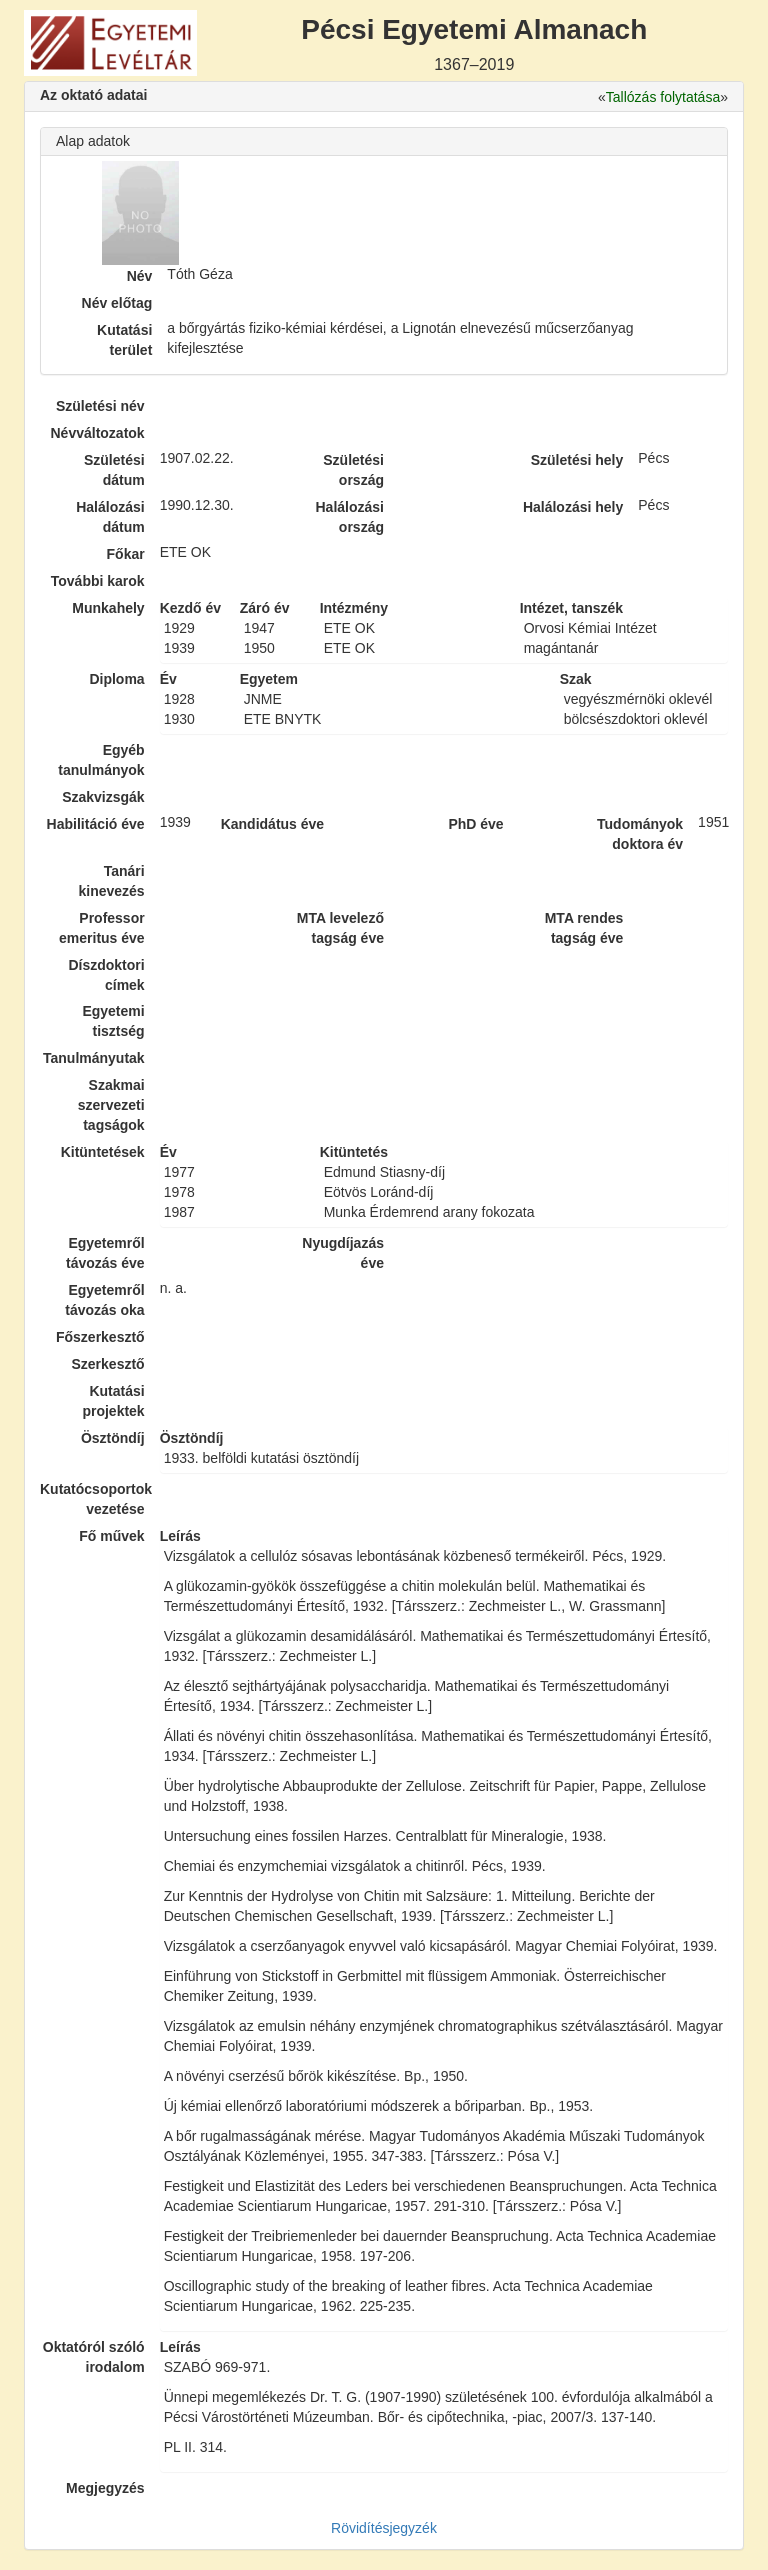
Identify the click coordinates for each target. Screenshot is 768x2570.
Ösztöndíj (113, 1438)
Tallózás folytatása (663, 97)
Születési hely (577, 460)
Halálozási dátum (110, 517)
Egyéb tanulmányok (101, 760)
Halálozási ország (349, 517)
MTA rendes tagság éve (584, 928)
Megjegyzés (105, 2488)
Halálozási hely (573, 507)
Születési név (100, 406)
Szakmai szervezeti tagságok (111, 1105)
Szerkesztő (108, 1364)
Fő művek (111, 1536)
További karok (98, 581)
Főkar (126, 554)
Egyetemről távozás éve (105, 1253)
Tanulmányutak (94, 1058)
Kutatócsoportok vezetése (92, 1499)
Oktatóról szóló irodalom (94, 2357)
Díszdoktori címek (106, 975)
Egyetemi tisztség (113, 1021)
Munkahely (108, 608)
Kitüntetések (103, 1152)
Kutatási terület (124, 340)
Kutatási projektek (113, 1401)
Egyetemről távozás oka (104, 1300)
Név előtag (117, 303)
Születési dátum (114, 470)
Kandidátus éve (272, 824)
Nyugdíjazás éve (343, 1253)
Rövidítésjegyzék (384, 2528)
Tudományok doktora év (640, 834)
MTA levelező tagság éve (340, 928)
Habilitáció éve (96, 824)
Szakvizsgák (103, 797)
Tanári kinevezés (111, 881)
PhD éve (475, 824)
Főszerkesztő (100, 1337)
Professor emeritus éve (102, 928)
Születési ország (353, 470)
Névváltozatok (98, 433)
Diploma (116, 679)
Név (140, 276)
